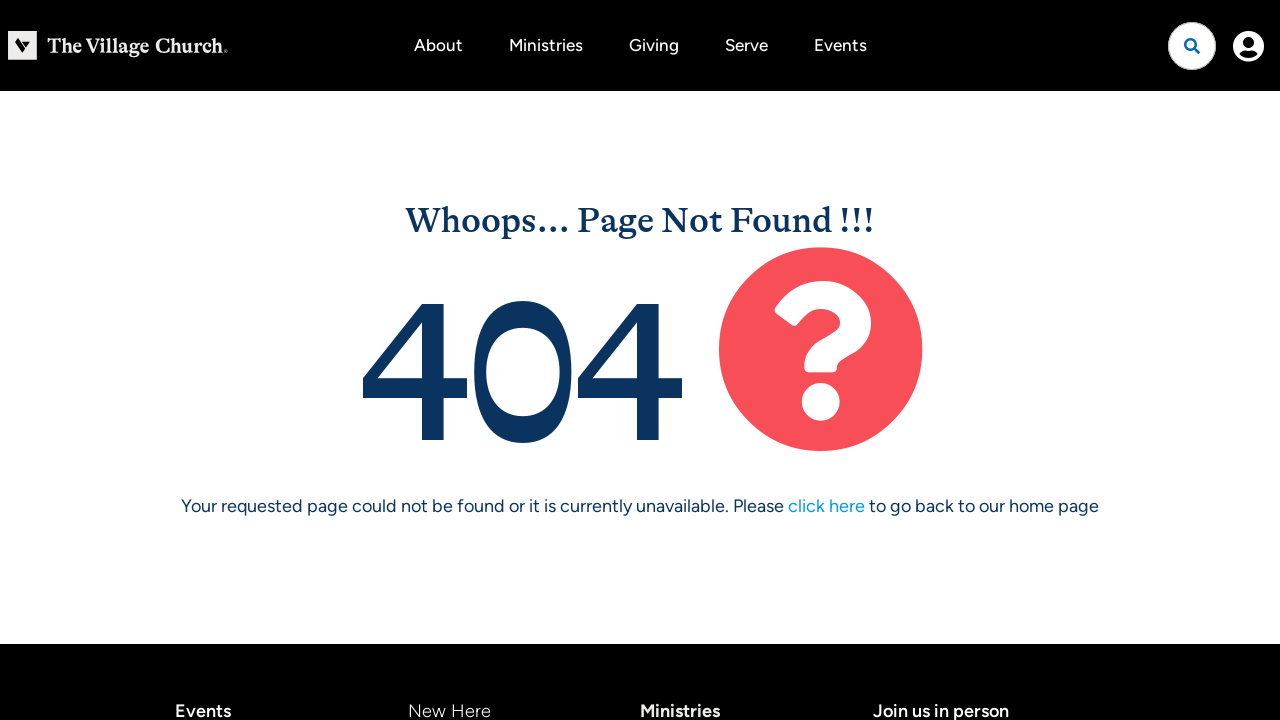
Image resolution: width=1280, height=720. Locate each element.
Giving (654, 45)
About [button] (438, 45)
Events (840, 45)
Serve (746, 45)
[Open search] (1192, 46)
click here (826, 506)
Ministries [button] (546, 45)
